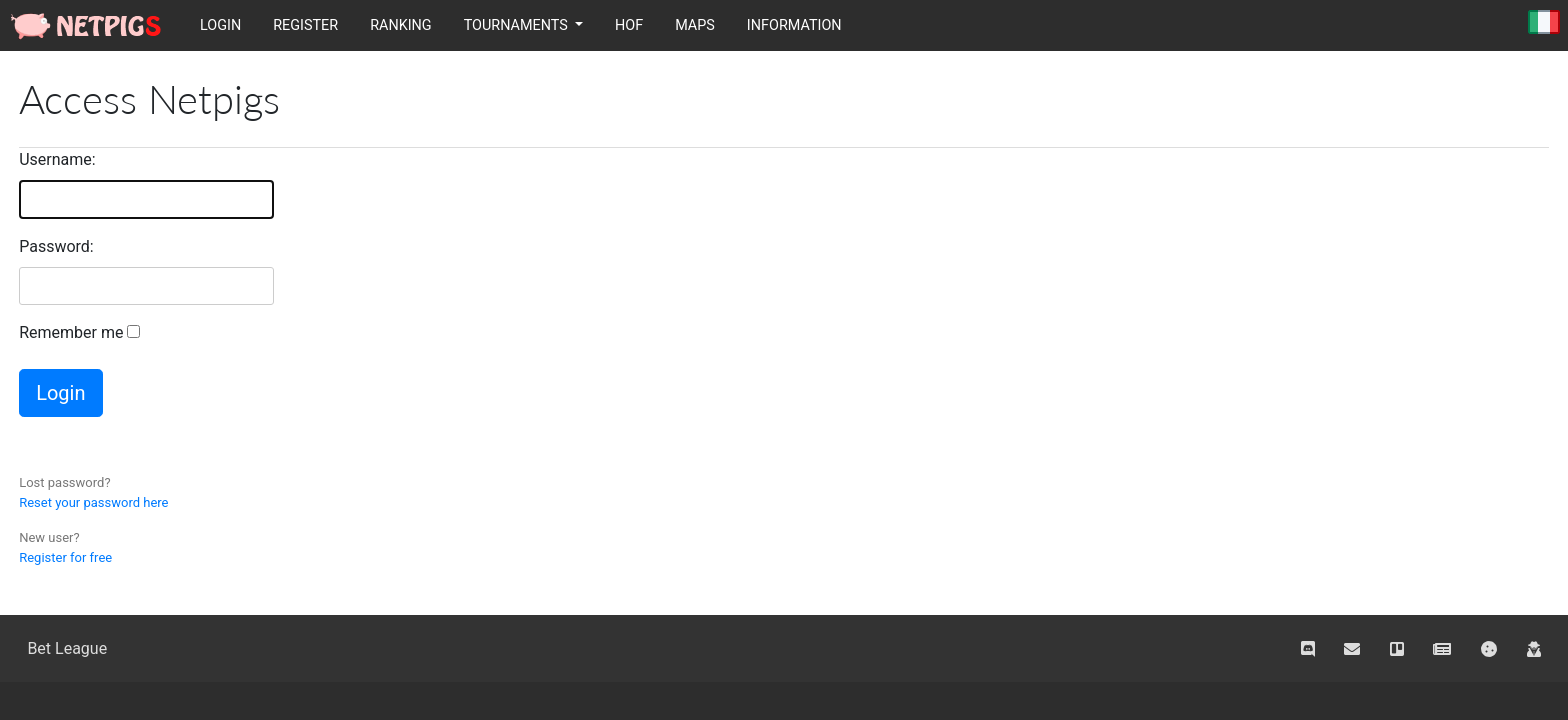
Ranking (401, 25)
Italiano (1544, 23)
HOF (629, 25)
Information (794, 25)
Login (220, 25)
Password (54, 246)
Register (305, 25)
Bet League (67, 648)
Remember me (71, 332)
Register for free (65, 557)
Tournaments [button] (518, 25)
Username (55, 159)
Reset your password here (93, 502)
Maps (695, 25)
